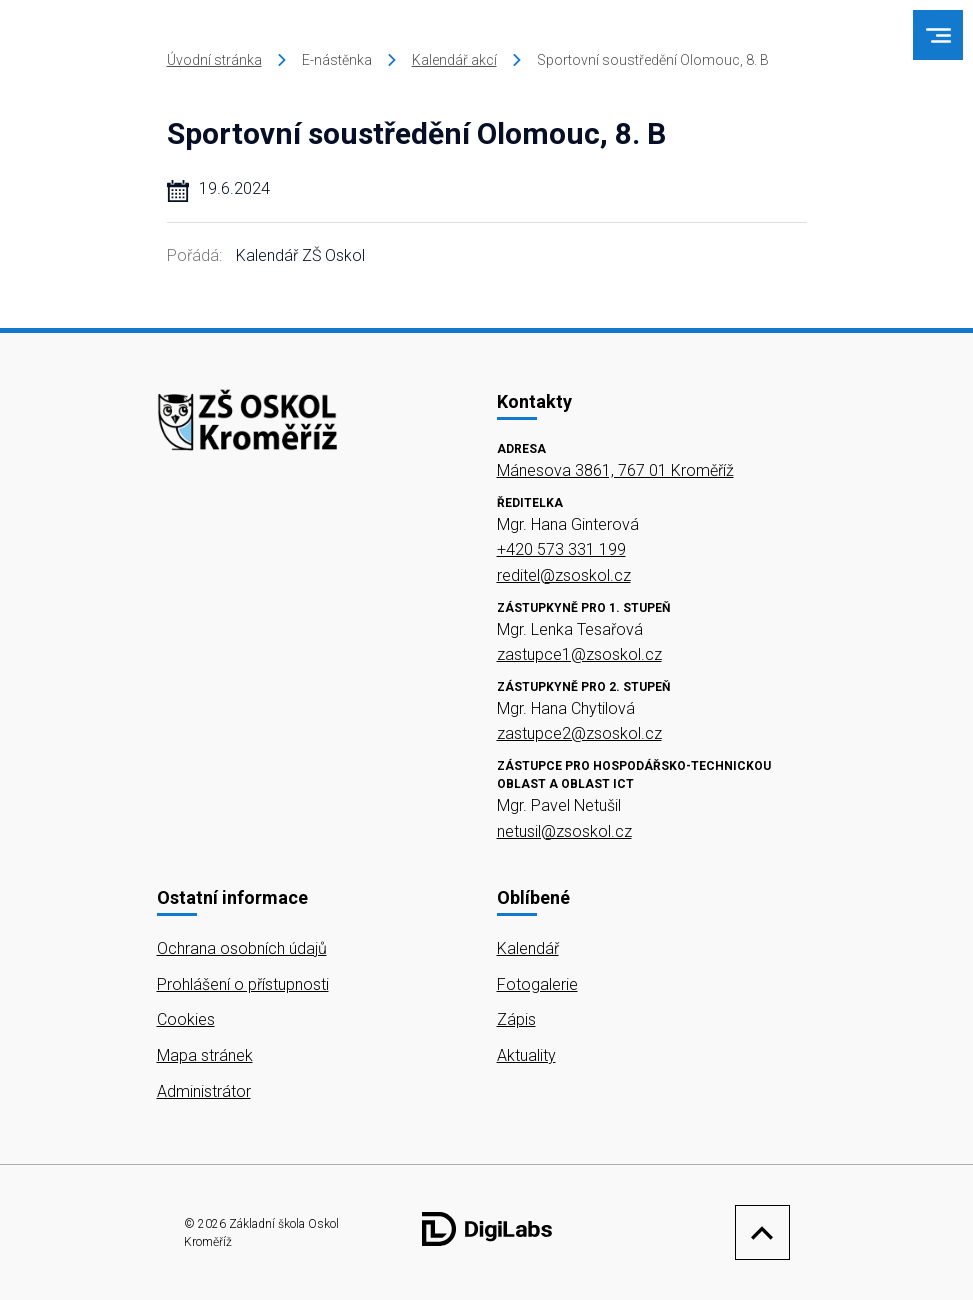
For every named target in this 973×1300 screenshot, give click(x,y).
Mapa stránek (205, 1055)
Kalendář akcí (454, 60)
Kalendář (528, 948)
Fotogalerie (537, 984)
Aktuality (526, 1055)
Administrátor (204, 1091)
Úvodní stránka (214, 60)
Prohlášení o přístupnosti (243, 984)
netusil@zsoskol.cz (564, 831)
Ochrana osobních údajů (242, 948)
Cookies (186, 1019)
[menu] (938, 35)
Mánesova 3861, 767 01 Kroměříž (615, 470)
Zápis (516, 1019)
